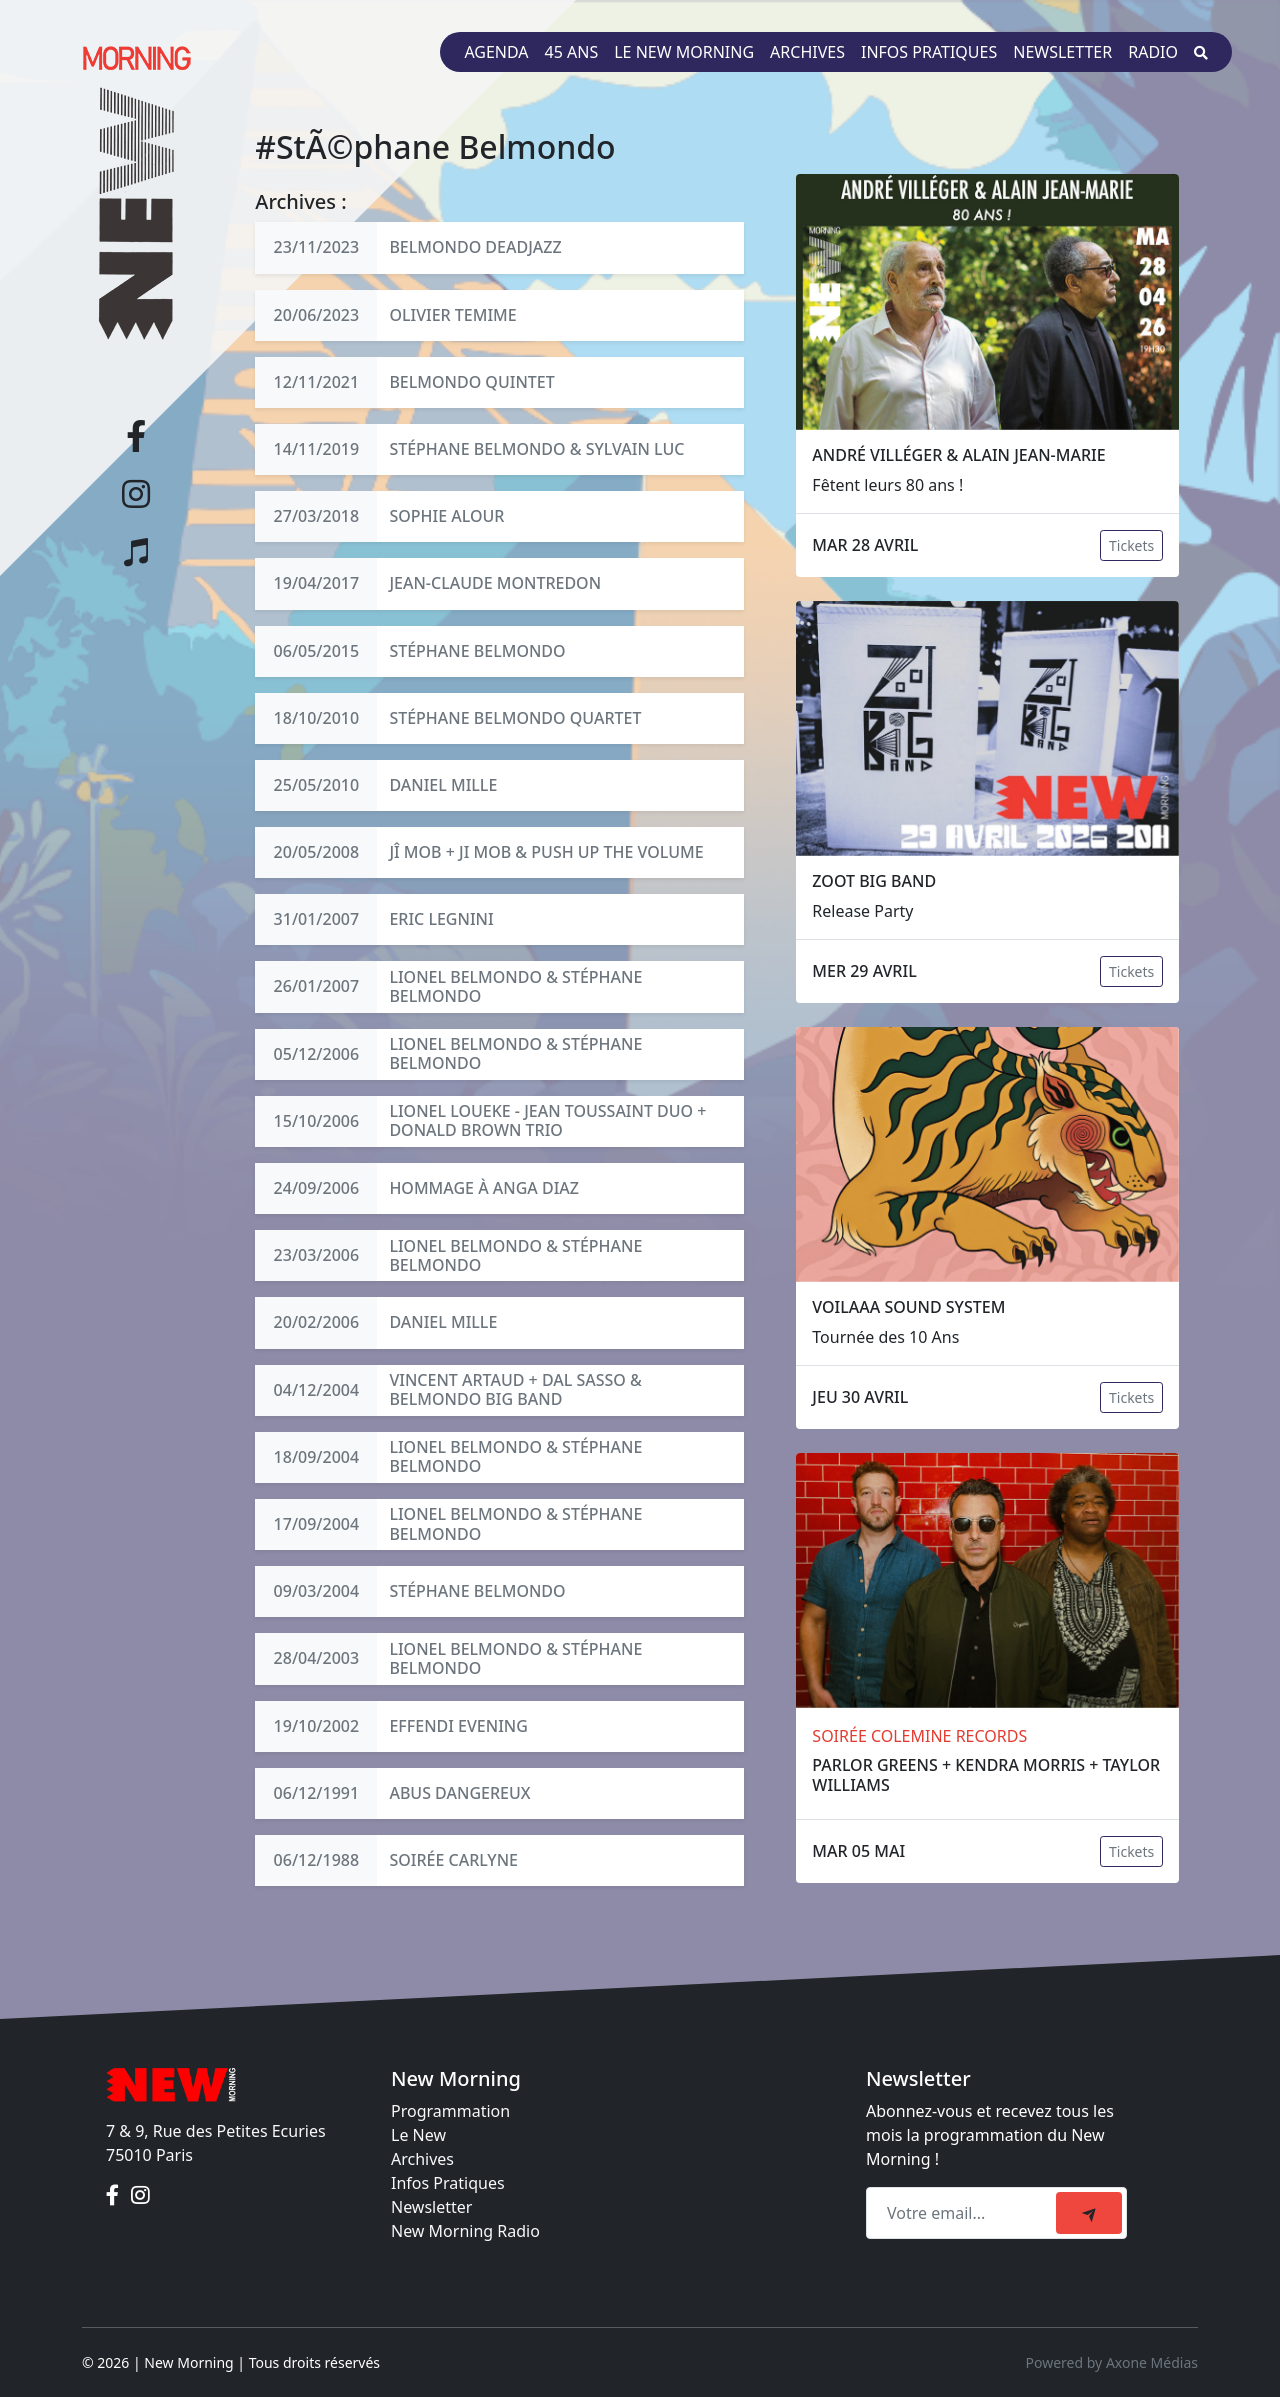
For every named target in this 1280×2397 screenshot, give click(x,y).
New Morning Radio (465, 2231)
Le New (418, 2135)
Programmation (450, 2111)
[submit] (1089, 2213)
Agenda (496, 52)
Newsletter (1062, 52)
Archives (807, 52)
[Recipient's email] (964, 2213)
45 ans (572, 52)
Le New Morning (684, 52)
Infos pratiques (929, 52)
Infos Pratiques (448, 2183)
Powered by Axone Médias (1112, 2362)
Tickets (1131, 545)
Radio (1153, 52)
